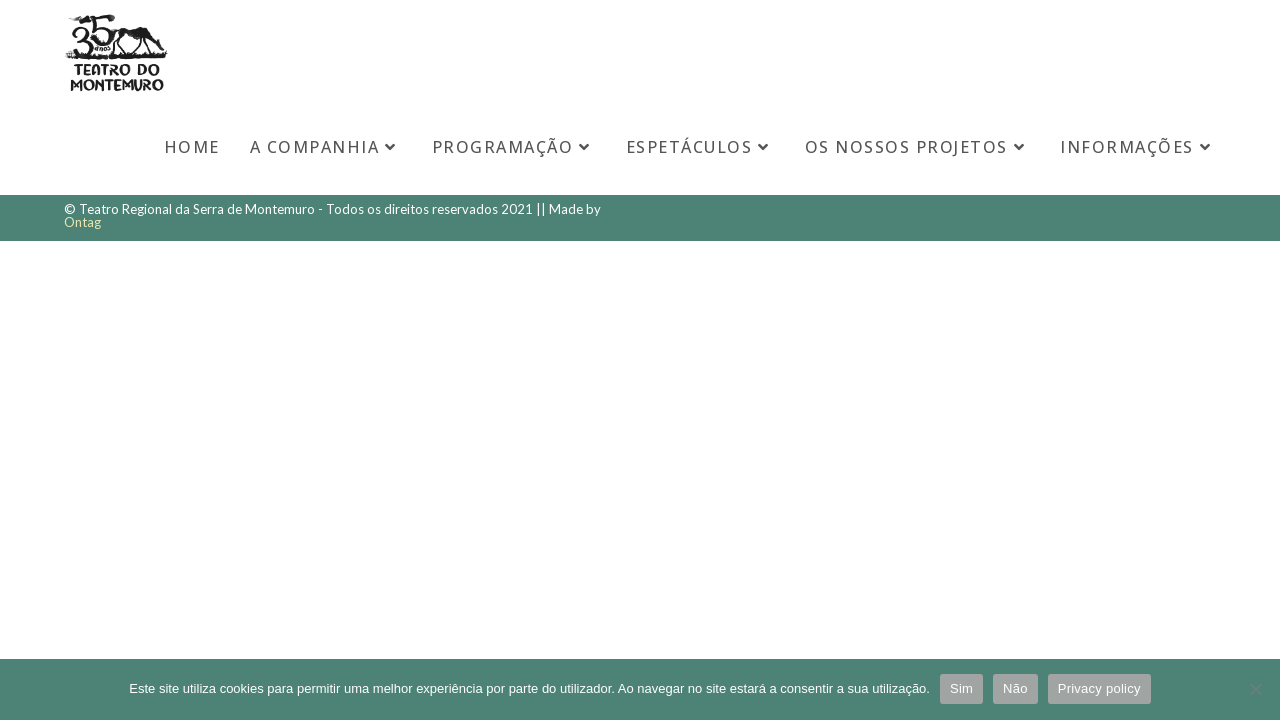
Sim (961, 688)
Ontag (82, 222)
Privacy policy (1099, 688)
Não (1015, 688)
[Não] (1255, 689)
